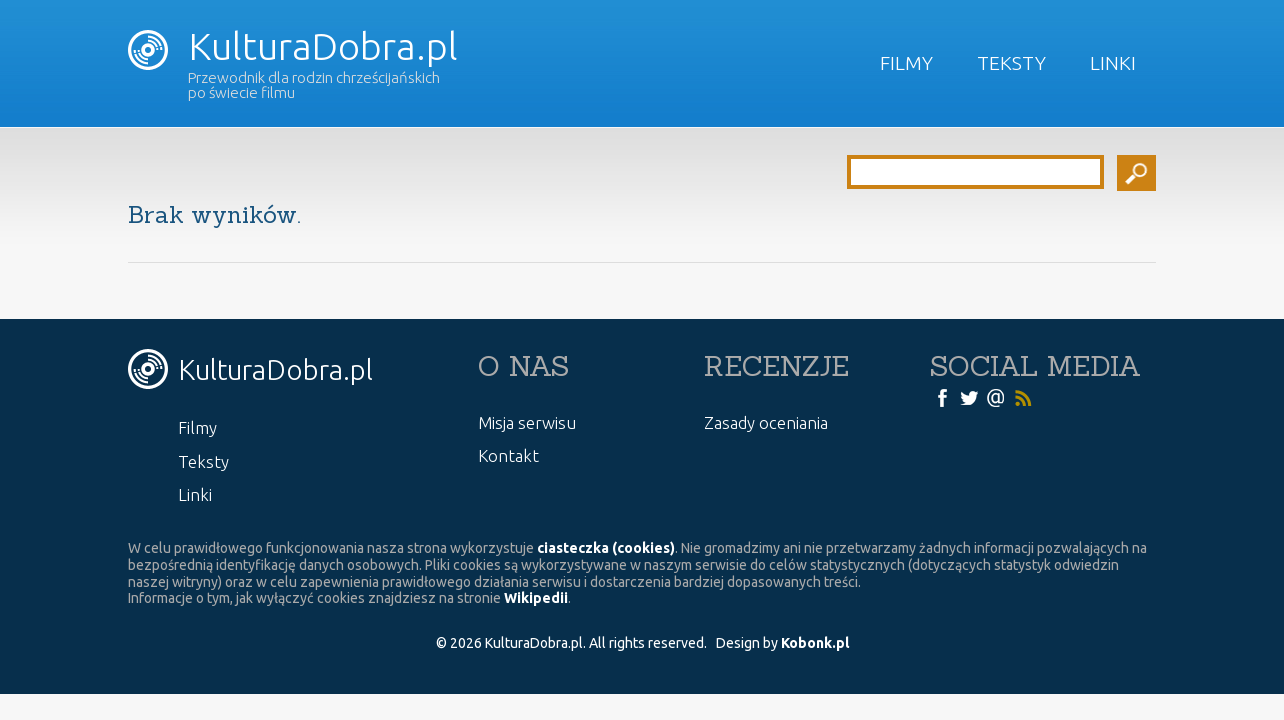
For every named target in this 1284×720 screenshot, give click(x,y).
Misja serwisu (527, 422)
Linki (1113, 63)
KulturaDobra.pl (292, 46)
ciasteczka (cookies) (606, 548)
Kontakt (508, 455)
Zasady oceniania (766, 422)
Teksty (1011, 63)
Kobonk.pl (815, 643)
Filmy (906, 63)
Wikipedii (536, 598)
